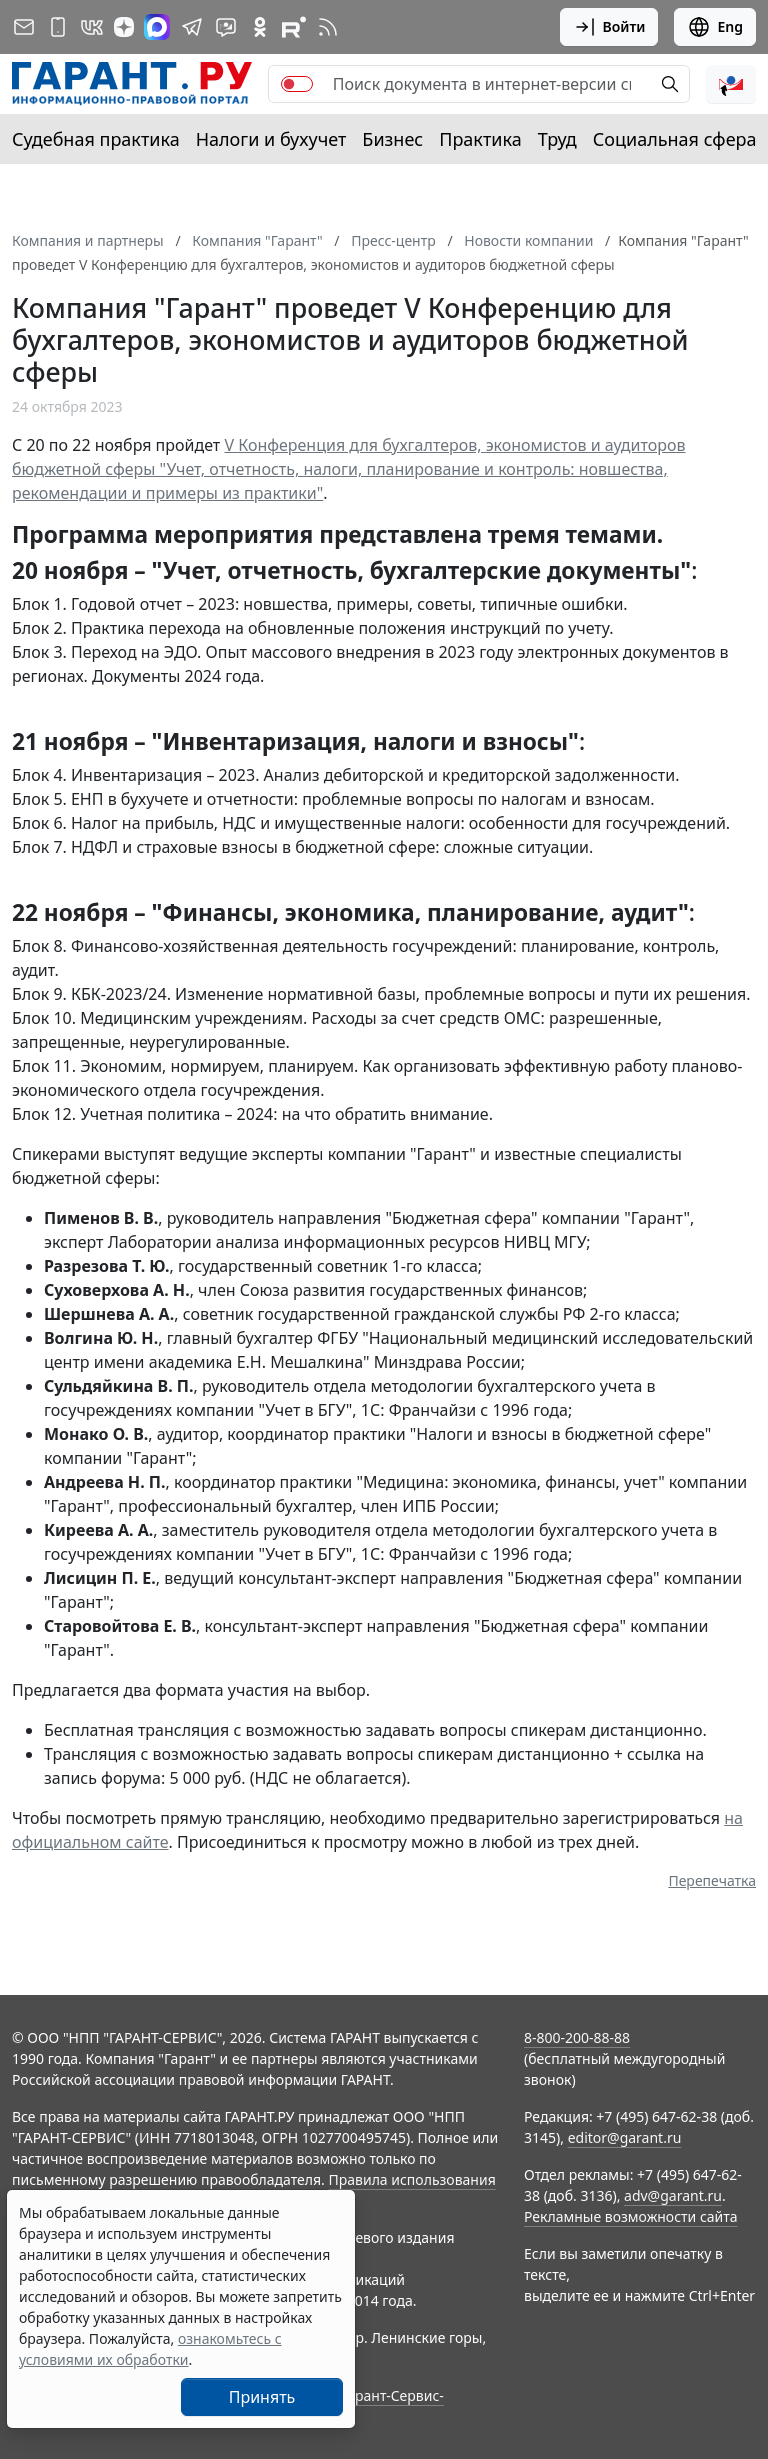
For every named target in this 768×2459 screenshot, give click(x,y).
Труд (557, 139)
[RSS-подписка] (328, 27)
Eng (715, 27)
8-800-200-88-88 (577, 2037)
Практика (480, 139)
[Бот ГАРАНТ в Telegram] (226, 27)
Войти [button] (609, 27)
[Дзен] (124, 27)
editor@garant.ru (625, 2137)
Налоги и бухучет (271, 139)
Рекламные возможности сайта (631, 2216)
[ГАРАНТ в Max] (157, 27)
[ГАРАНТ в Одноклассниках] (260, 27)
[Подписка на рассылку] (24, 27)
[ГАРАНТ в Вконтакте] (92, 27)
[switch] (297, 84)
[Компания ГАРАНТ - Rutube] (294, 27)
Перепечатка (712, 1880)
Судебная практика (96, 139)
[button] (731, 84)
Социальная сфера (675, 139)
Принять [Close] (262, 2397)
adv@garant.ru (673, 2195)
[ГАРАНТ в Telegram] (192, 27)
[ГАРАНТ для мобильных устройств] (58, 27)
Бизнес (392, 139)
